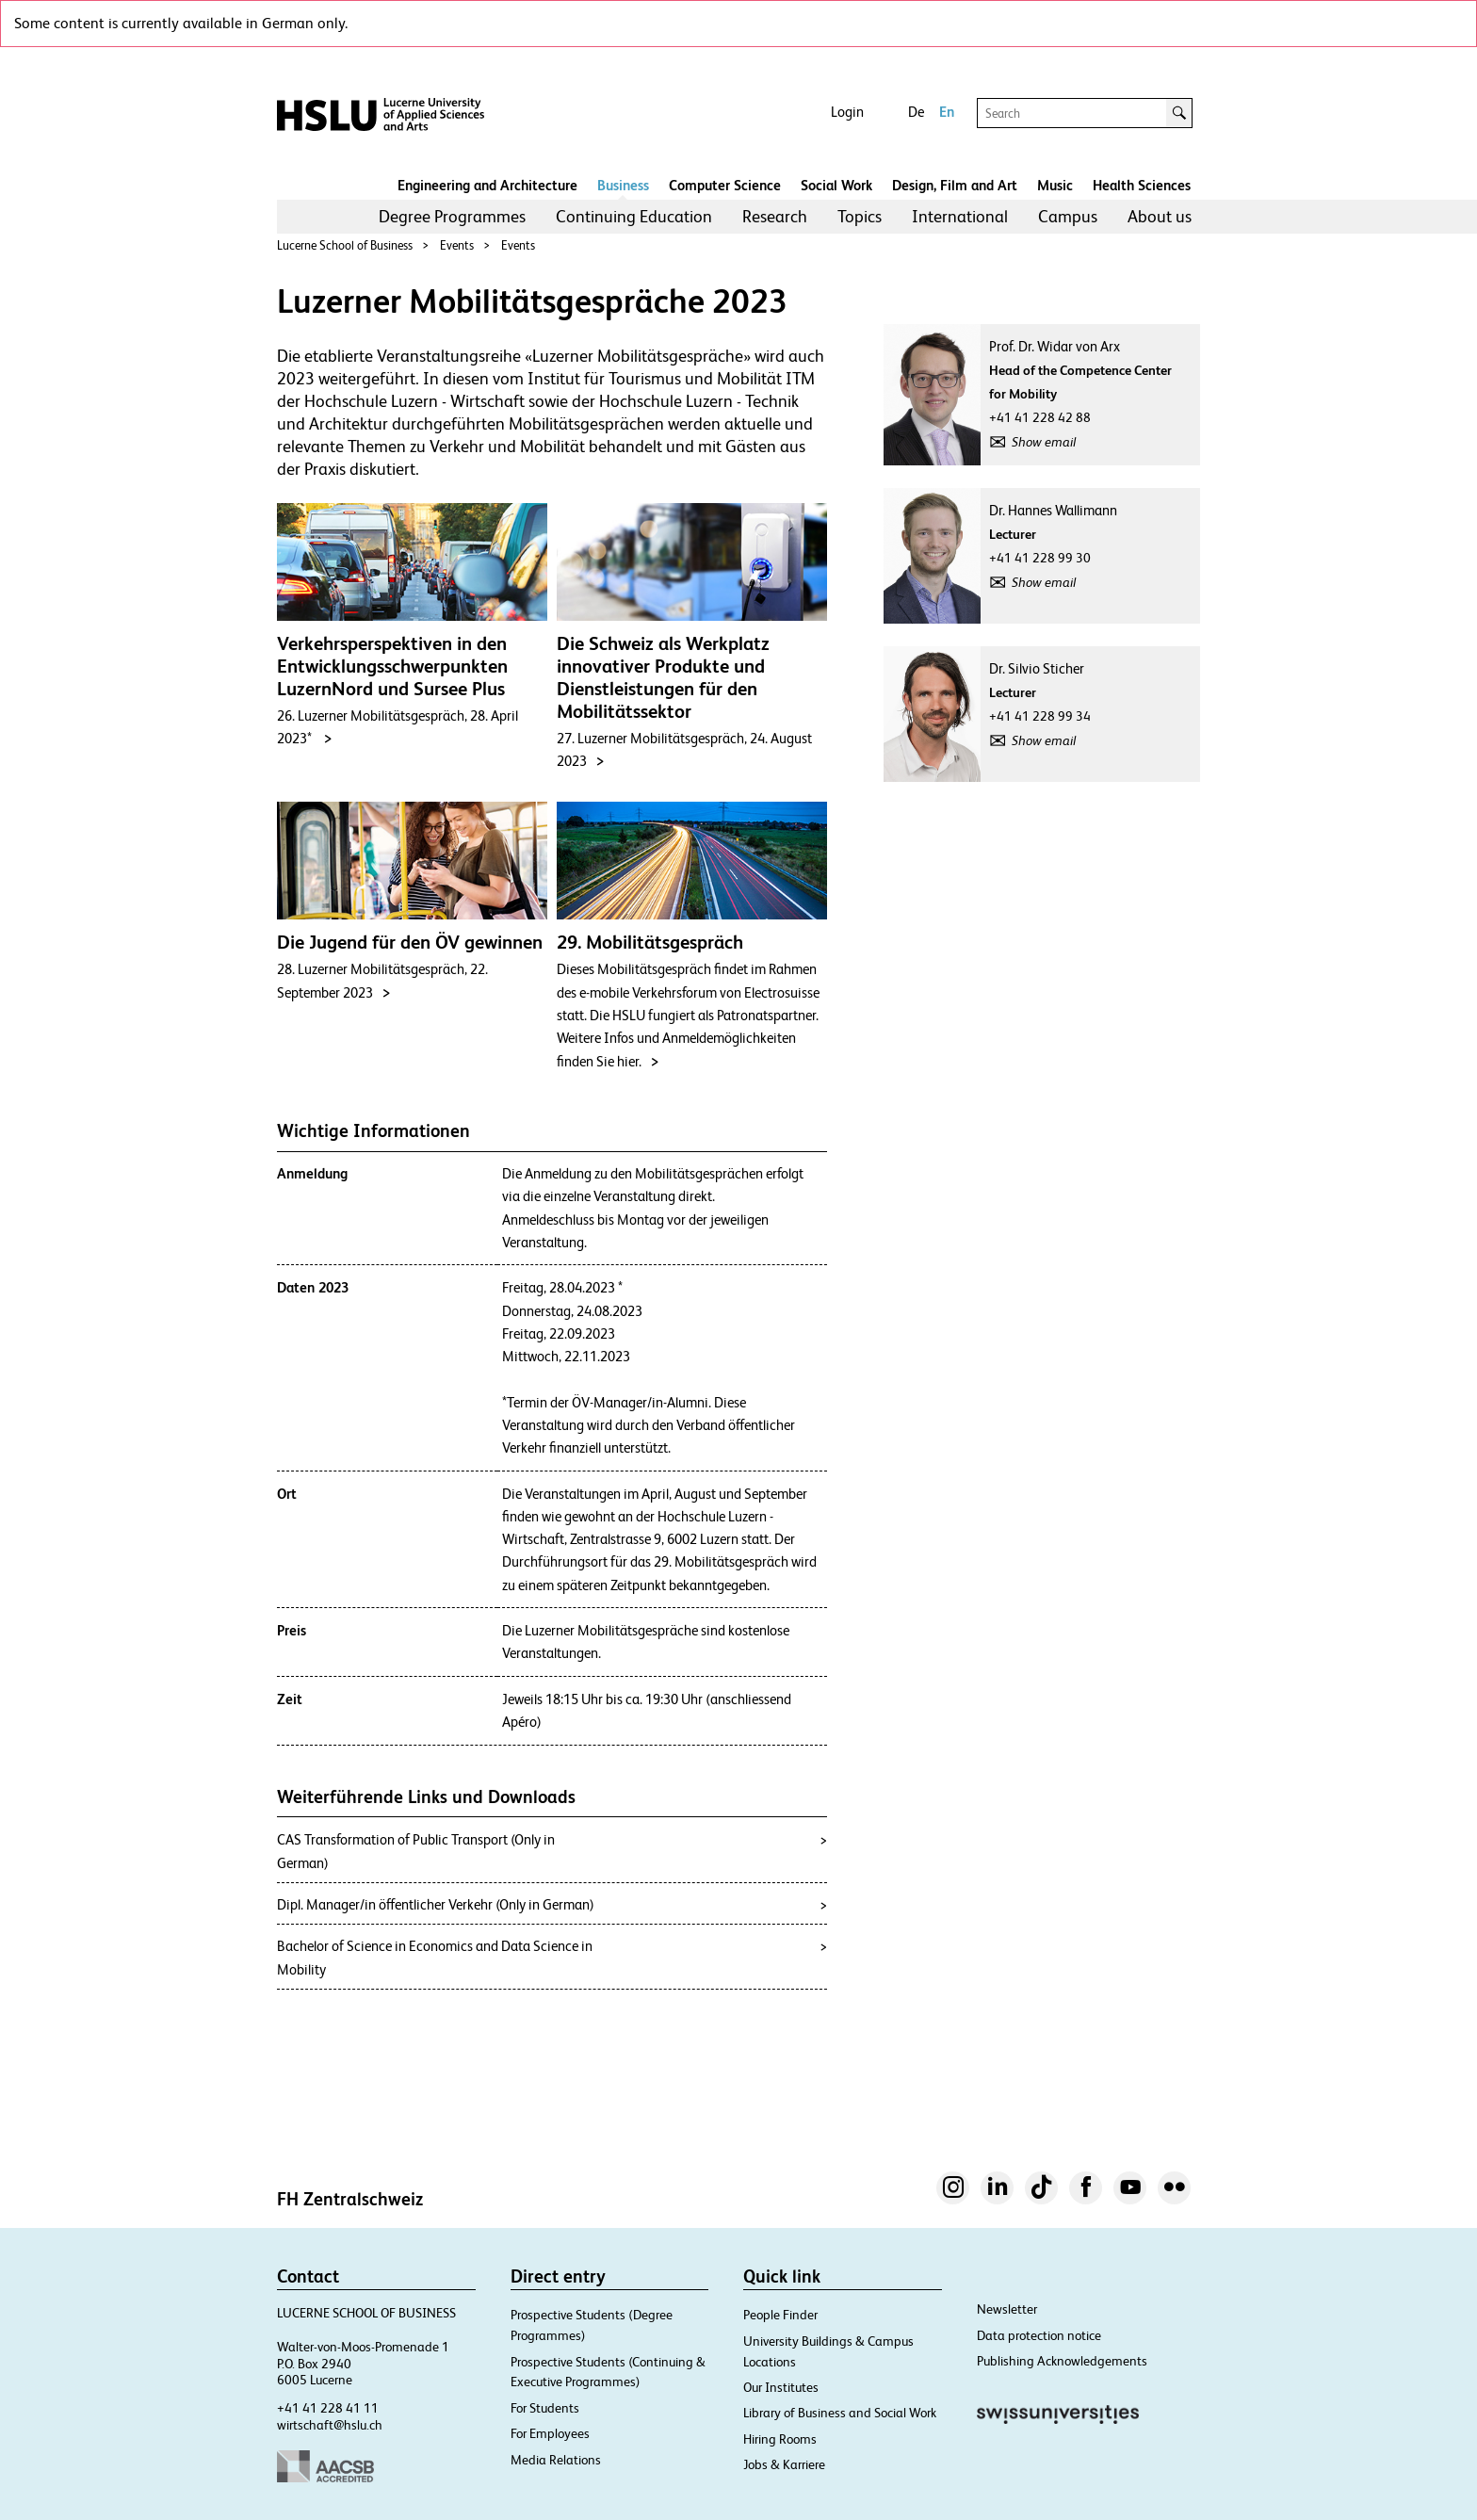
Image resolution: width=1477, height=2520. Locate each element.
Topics (859, 216)
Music (1055, 185)
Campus (1067, 216)
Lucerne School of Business (345, 245)
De (916, 112)
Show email (1044, 441)
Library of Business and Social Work (839, 2412)
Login (847, 112)
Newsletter (1007, 2309)
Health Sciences (1142, 185)
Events (457, 245)
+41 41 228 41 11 (328, 2407)
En (946, 112)
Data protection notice (1039, 2335)
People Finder (780, 2314)
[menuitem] (452, 217)
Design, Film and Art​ (954, 185)
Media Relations (556, 2459)
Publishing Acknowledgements (1062, 2360)
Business (623, 185)
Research (774, 216)
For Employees (550, 2433)
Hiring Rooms (780, 2439)
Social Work (836, 185)
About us (1160, 216)
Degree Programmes (452, 216)
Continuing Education (634, 216)
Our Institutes (781, 2387)
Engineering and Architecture (487, 185)
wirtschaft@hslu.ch (329, 2424)
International (960, 216)
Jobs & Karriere (784, 2464)
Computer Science (725, 185)
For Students (545, 2407)
